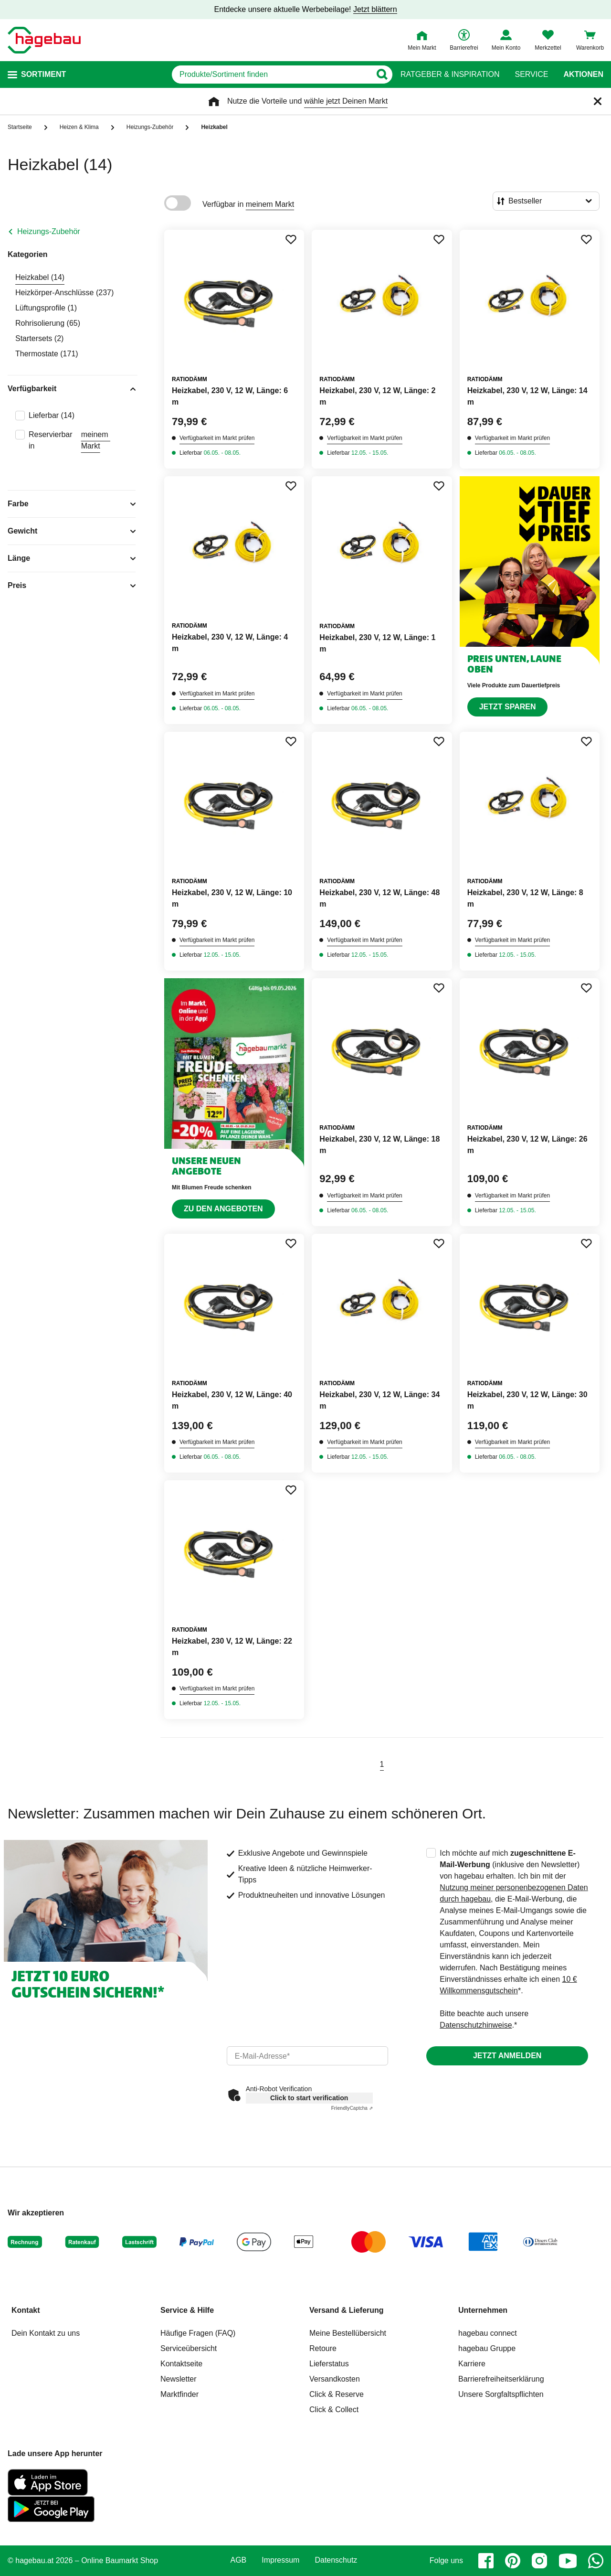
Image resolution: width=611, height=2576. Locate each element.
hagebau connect (487, 2333)
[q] (271, 74)
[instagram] (539, 2560)
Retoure (323, 2348)
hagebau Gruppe (487, 2348)
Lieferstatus (329, 2364)
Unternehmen (482, 2310)
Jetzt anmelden (507, 2056)
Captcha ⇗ (352, 2108)
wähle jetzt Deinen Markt (346, 101)
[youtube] (567, 2560)
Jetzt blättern (375, 9)
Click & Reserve (336, 2394)
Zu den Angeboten (223, 1209)
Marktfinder (179, 2394)
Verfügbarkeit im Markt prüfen (216, 438)
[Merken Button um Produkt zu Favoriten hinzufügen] (290, 239)
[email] (307, 2056)
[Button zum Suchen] (381, 74)
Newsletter (178, 2379)
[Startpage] (44, 40)
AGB (239, 2560)
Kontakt (25, 2310)
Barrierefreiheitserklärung (501, 2379)
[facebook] (486, 2560)
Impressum (280, 2560)
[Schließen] (597, 101)
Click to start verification (309, 2098)
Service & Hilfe (187, 2310)
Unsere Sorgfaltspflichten (501, 2394)
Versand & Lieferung (346, 2310)
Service (531, 74)
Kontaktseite (181, 2364)
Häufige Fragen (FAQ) (197, 2333)
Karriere (471, 2364)
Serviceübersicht (188, 2348)
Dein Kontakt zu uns (45, 2333)
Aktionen (583, 74)
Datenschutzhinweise (476, 2025)
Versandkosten (334, 2379)
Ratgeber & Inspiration (449, 74)
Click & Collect (333, 2409)
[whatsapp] (595, 2560)
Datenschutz (336, 2560)
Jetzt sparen (507, 707)
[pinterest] (512, 2560)
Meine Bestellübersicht (347, 2333)
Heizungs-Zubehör (48, 231)
